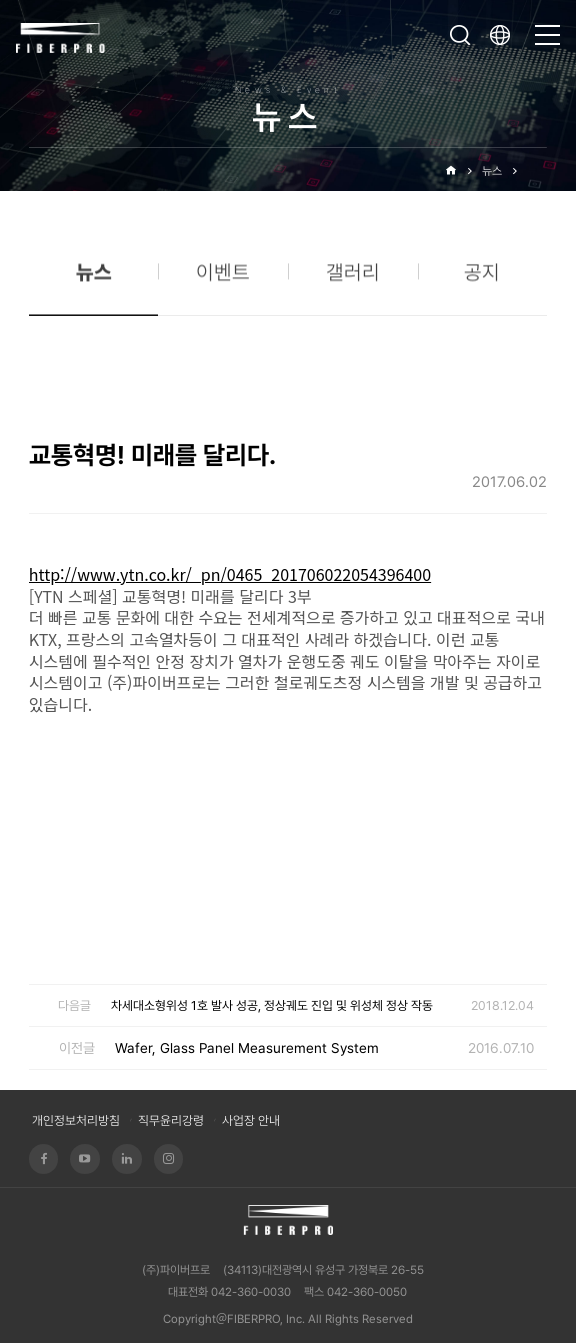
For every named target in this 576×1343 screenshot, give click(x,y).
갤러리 (353, 279)
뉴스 (492, 171)
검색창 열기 (460, 35)
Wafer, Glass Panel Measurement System (247, 1048)
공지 (482, 279)
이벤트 (223, 279)
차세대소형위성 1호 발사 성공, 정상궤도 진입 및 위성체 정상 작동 (272, 1005)
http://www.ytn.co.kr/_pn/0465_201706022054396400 (230, 574)
